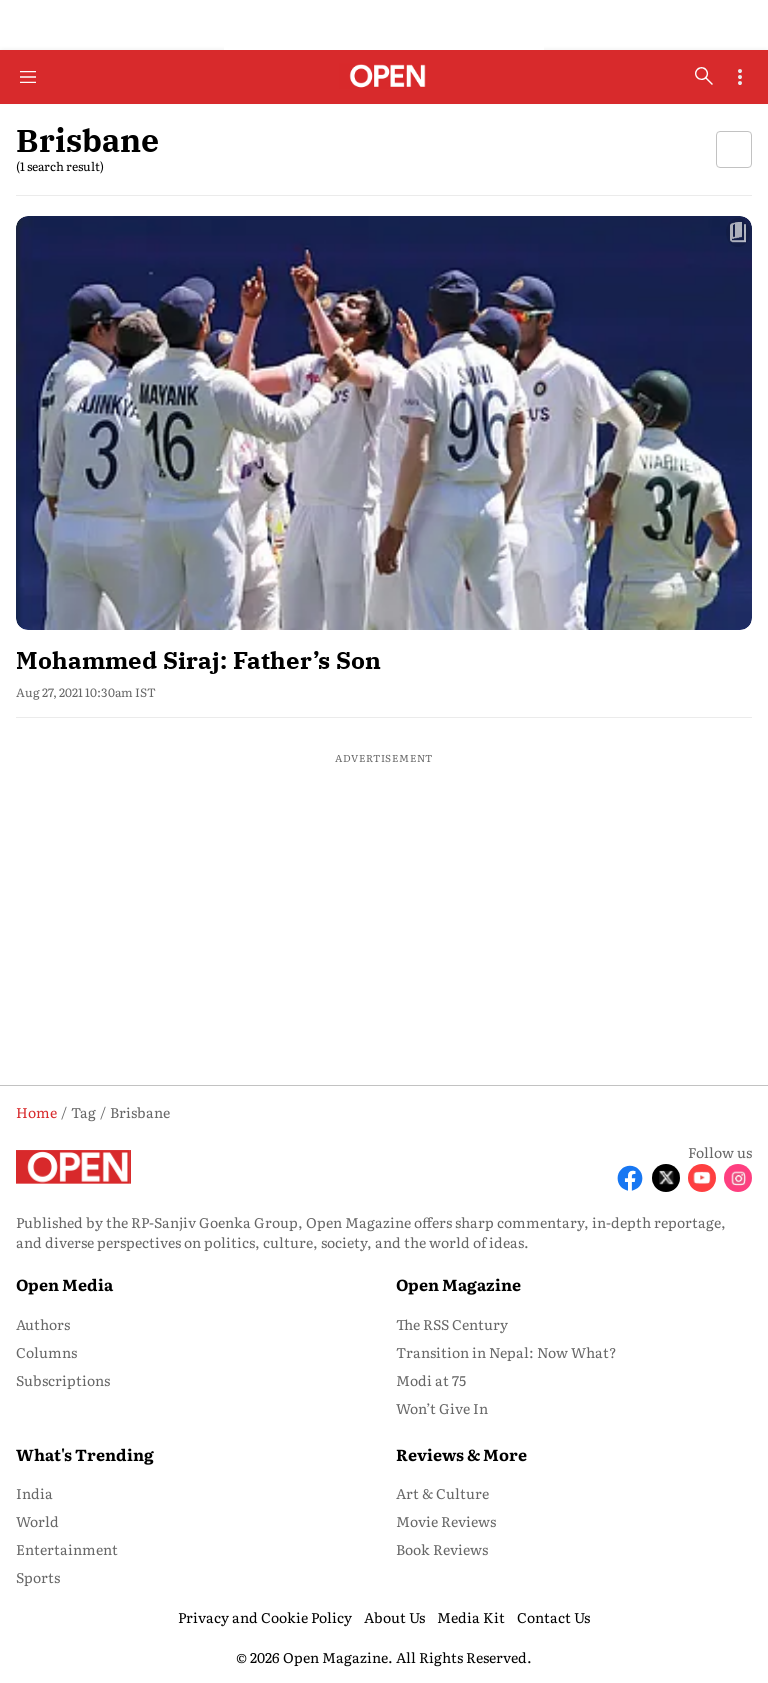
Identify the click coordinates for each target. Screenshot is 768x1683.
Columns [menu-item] (46, 1352)
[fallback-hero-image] (384, 423)
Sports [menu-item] (38, 1577)
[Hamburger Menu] (28, 77)
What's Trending (85, 1454)
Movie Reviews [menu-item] (446, 1521)
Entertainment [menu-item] (67, 1549)
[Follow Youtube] (702, 1178)
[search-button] (704, 76)
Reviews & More (461, 1454)
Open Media (64, 1284)
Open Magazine (458, 1284)
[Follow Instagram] (738, 1178)
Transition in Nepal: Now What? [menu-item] (506, 1352)
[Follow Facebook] (630, 1178)
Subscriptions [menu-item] (63, 1380)
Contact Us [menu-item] (553, 1617)
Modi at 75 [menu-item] (431, 1380)
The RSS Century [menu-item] (452, 1324)
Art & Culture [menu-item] (442, 1493)
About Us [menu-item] (394, 1617)
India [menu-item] (34, 1493)
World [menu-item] (37, 1521)
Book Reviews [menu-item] (442, 1549)
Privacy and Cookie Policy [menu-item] (265, 1617)
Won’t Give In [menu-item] (442, 1408)
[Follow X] (666, 1178)
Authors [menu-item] (43, 1324)
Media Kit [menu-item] (471, 1617)
